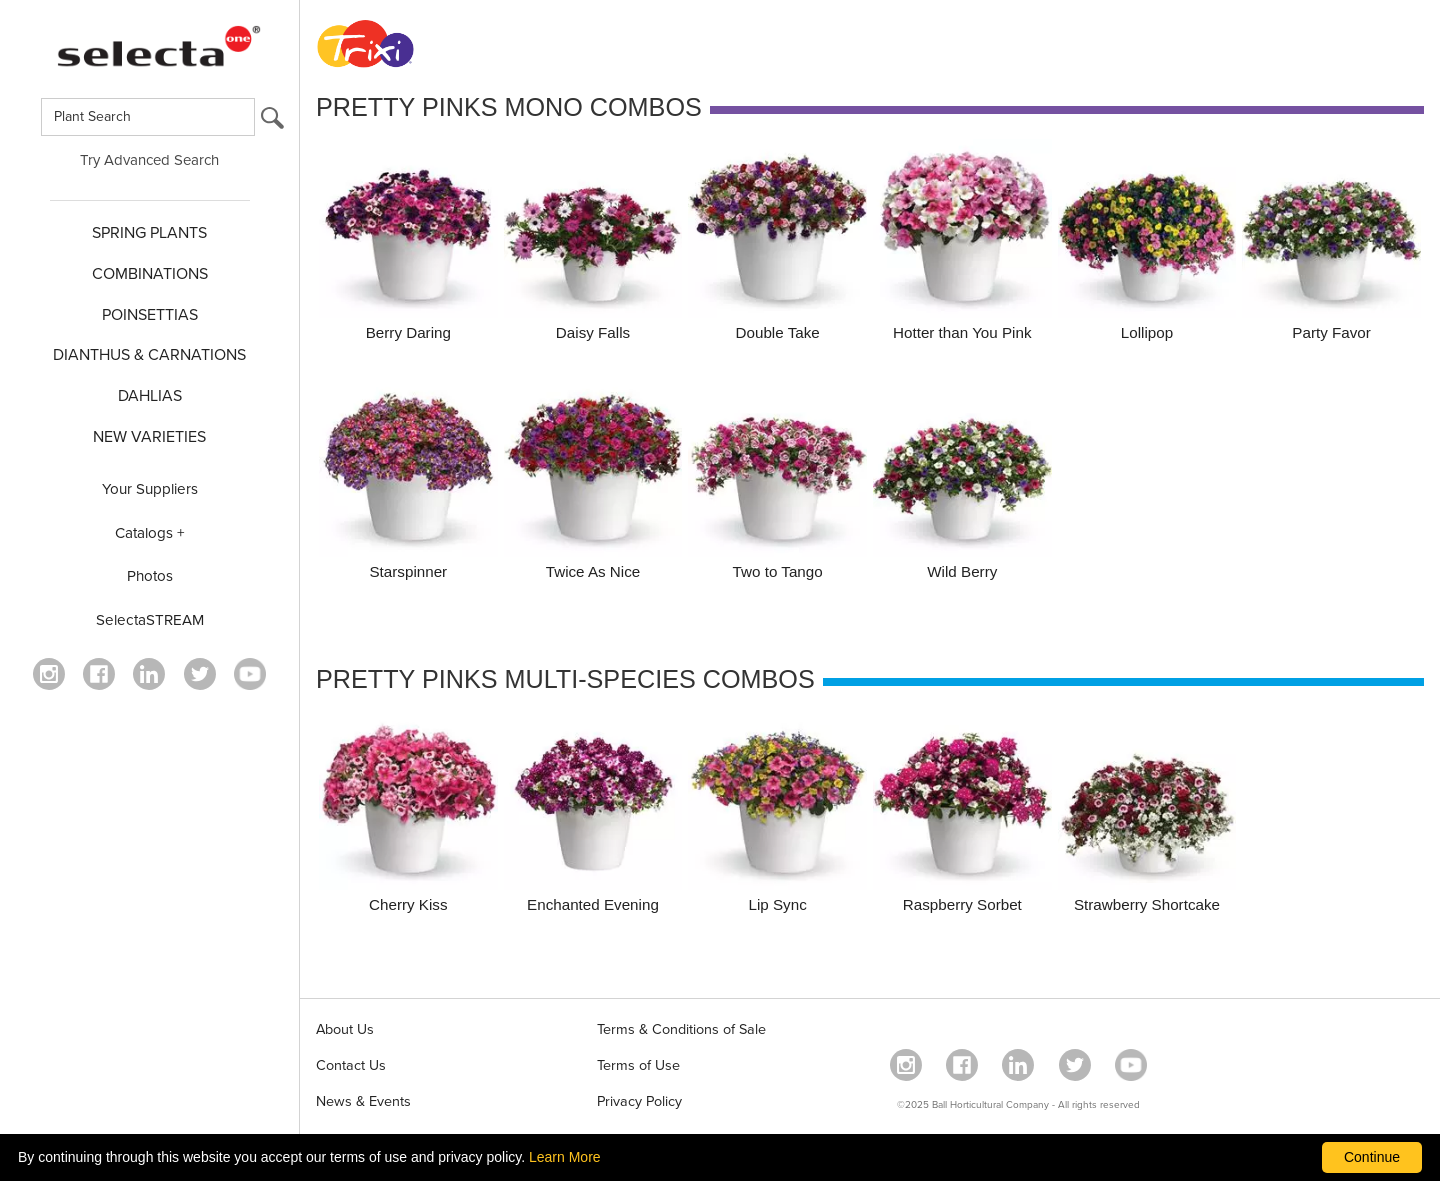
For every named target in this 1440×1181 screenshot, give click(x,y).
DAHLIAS (150, 396)
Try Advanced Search (149, 160)
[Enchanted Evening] (593, 815)
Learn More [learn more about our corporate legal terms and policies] (565, 1157)
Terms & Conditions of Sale (681, 1029)
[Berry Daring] (408, 243)
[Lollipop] (1147, 243)
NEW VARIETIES (149, 437)
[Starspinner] (408, 482)
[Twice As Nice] (593, 482)
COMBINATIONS (150, 274)
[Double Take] (777, 243)
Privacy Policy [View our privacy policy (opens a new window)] (639, 1101)
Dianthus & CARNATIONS (149, 355)
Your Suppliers (150, 489)
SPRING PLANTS (149, 233)
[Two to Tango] (777, 482)
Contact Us (351, 1065)
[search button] (272, 122)
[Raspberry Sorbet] (962, 815)
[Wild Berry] (962, 482)
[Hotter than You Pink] (962, 243)
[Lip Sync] (777, 815)
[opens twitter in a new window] (200, 674)
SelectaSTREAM (150, 620)
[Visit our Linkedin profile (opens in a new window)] (149, 674)
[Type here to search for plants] (148, 117)
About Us (345, 1029)
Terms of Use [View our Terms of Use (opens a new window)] (638, 1065)
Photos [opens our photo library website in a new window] (150, 576)
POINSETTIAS (150, 315)
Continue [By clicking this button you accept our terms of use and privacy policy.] (1372, 1157)
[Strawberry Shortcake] (1147, 815)
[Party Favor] (1331, 243)
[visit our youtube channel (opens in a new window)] (250, 674)
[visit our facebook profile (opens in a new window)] (99, 674)
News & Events (363, 1101)
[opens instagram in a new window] (49, 674)
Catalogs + (150, 533)
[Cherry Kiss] (408, 815)
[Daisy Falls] (593, 243)
